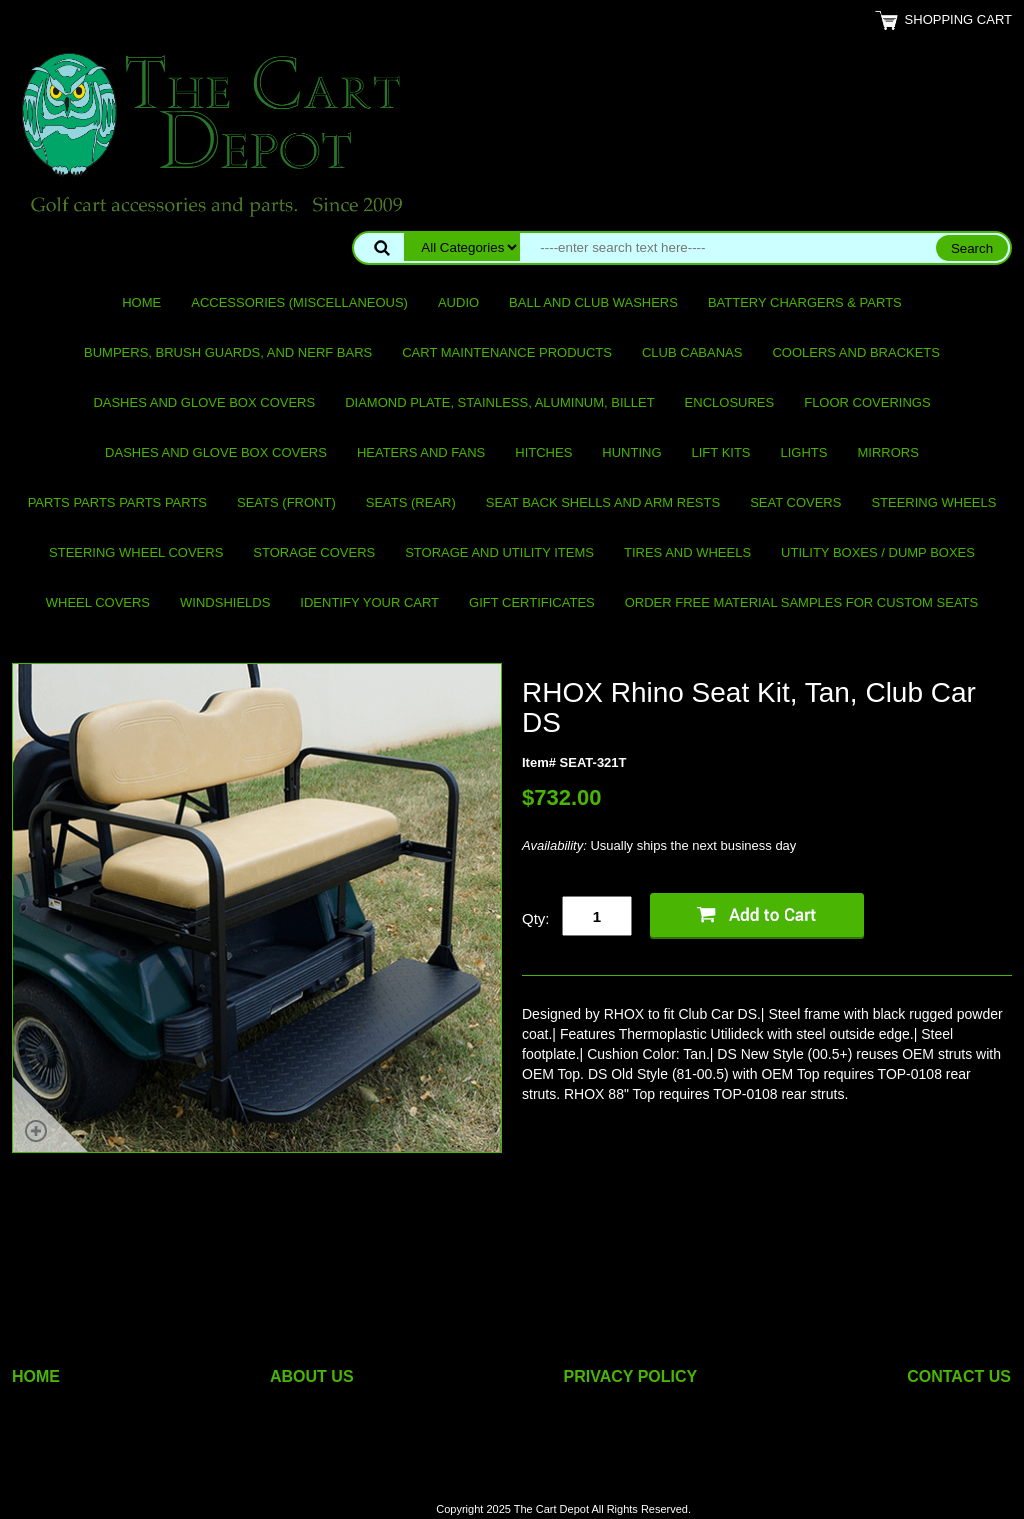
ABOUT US (312, 1376)
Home (141, 302)
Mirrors (888, 452)
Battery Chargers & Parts (805, 302)
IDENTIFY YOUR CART (369, 602)
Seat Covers (795, 502)
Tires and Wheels (687, 552)
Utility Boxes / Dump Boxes (878, 552)
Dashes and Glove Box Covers (204, 402)
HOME (36, 1376)
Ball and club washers (593, 302)
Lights (804, 452)
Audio (458, 302)
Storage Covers (314, 552)
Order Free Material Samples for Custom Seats (801, 602)
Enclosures (730, 402)
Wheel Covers (98, 602)
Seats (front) (286, 502)
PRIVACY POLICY (631, 1376)
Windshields (225, 602)
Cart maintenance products (507, 352)
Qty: (536, 918)
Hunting (631, 452)
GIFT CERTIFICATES (532, 602)
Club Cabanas (692, 352)
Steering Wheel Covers (136, 552)
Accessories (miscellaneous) (299, 302)
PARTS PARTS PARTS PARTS (117, 502)
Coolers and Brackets (856, 352)
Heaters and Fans (421, 452)
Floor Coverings (867, 402)
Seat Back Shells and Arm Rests (603, 502)
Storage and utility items (499, 552)
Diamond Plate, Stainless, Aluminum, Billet (499, 402)
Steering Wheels (933, 502)
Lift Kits (721, 452)
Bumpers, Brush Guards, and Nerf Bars (228, 352)
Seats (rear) (411, 502)
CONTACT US (959, 1376)
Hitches (543, 452)
